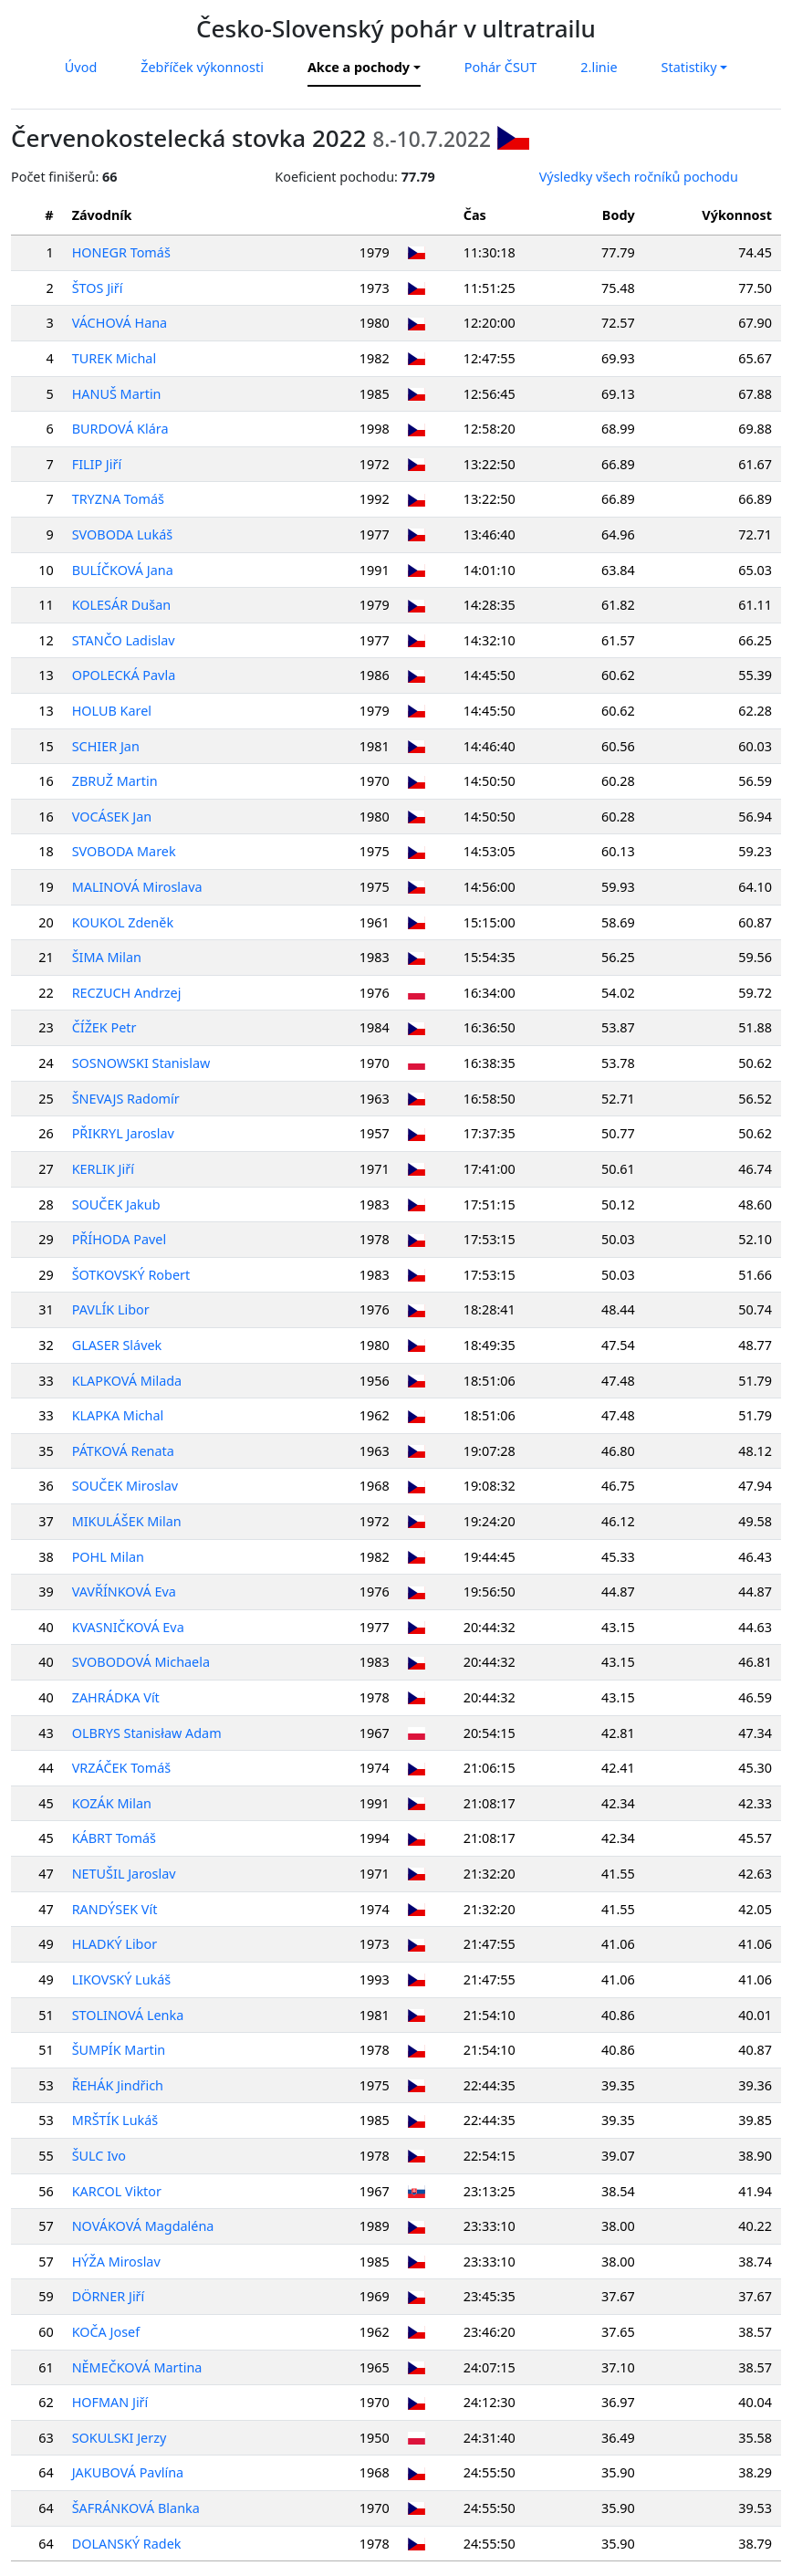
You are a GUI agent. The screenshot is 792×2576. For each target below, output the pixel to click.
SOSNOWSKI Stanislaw (141, 1063)
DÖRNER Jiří (108, 2296)
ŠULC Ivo (99, 2155)
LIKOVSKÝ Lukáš (122, 1979)
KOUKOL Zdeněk (122, 922)
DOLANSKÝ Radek (127, 2543)
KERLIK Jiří (103, 1169)
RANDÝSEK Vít (115, 1909)
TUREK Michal (114, 358)
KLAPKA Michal (118, 1415)
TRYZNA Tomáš (118, 499)
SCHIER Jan (106, 746)
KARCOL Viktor (117, 2191)
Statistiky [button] (689, 67)
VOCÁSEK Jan (111, 816)
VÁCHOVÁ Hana (120, 322)
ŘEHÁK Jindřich (117, 2085)
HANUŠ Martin (117, 394)
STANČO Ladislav (123, 640)
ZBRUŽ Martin (115, 781)
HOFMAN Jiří (110, 2402)
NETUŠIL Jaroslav (124, 1873)
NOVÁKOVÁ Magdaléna (143, 2226)
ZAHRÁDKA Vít (116, 1697)
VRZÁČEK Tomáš (122, 1767)
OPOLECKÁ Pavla (124, 675)
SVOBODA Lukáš (122, 534)
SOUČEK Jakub (116, 1204)
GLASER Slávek (117, 1345)
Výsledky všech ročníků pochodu (638, 176)
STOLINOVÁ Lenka (128, 2015)
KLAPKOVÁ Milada (127, 1380)
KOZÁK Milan (111, 1803)
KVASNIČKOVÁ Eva (128, 1627)
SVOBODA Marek (124, 851)
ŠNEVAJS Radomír (126, 1098)
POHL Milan (108, 1556)
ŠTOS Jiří (97, 288)
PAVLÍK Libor (111, 1309)
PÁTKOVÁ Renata (123, 1451)
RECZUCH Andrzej (127, 992)
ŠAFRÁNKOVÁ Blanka (136, 2508)
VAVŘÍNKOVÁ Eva (124, 1591)
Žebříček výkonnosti (202, 67)
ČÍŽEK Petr (104, 1027)
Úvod (81, 67)
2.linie (598, 67)
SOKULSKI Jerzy (119, 2437)
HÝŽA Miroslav (116, 2261)
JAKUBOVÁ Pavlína (127, 2472)
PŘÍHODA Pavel (119, 1239)
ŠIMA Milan (106, 957)
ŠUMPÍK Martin (119, 2049)
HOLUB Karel (111, 710)
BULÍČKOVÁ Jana (122, 570)
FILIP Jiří (97, 464)
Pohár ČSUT (500, 67)
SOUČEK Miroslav (125, 1485)
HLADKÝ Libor (114, 1944)
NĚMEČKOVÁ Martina (137, 2367)
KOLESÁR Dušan (121, 604)
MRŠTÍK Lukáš (115, 2120)
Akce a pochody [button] (358, 67)
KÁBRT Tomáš (114, 1838)
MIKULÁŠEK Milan (127, 1521)
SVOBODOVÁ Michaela (141, 1661)
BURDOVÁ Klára (120, 428)
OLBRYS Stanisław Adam (147, 1733)
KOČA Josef (106, 2331)
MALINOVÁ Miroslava (137, 886)
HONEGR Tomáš (121, 252)
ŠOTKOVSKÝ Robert (131, 1274)
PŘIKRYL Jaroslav (123, 1133)
